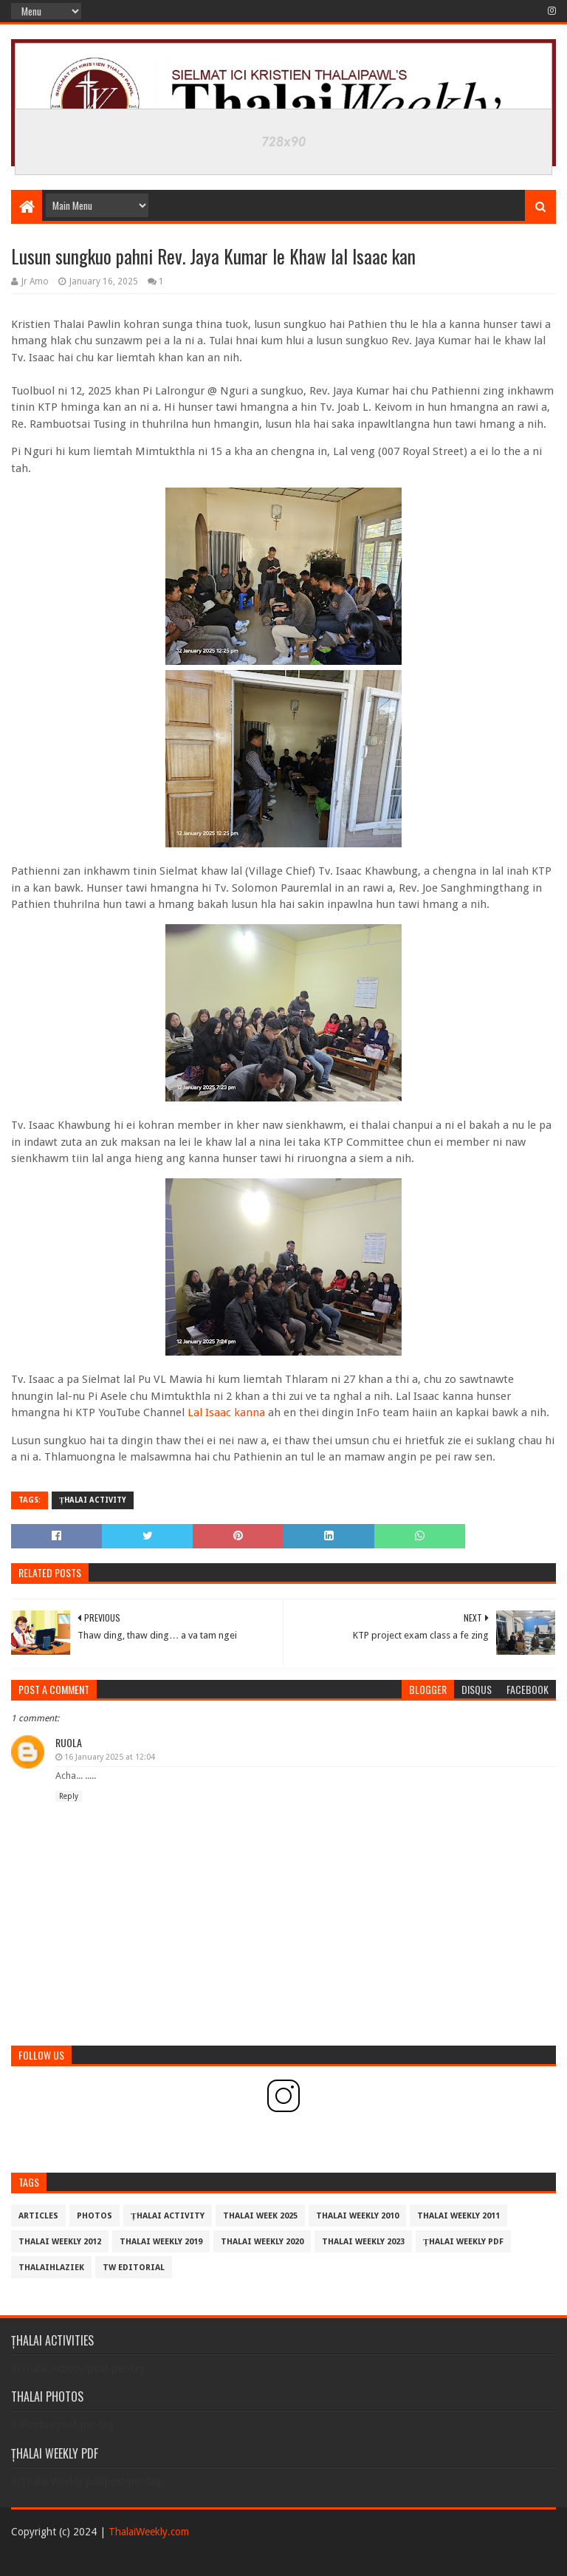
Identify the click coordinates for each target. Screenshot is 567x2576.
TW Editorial (134, 2267)
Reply (68, 1796)
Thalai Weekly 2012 (59, 2242)
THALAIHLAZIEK (51, 2267)
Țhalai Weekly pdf (463, 2242)
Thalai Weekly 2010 (357, 2216)
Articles (38, 2216)
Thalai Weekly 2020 (262, 2242)
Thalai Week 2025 (260, 2216)
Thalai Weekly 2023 (363, 2242)
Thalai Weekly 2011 (458, 2216)
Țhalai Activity (92, 1500)
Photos (94, 2216)
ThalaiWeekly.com (149, 2532)
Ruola (68, 1742)
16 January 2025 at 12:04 (109, 1757)
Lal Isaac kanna (226, 1412)
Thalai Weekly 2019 (161, 2242)
